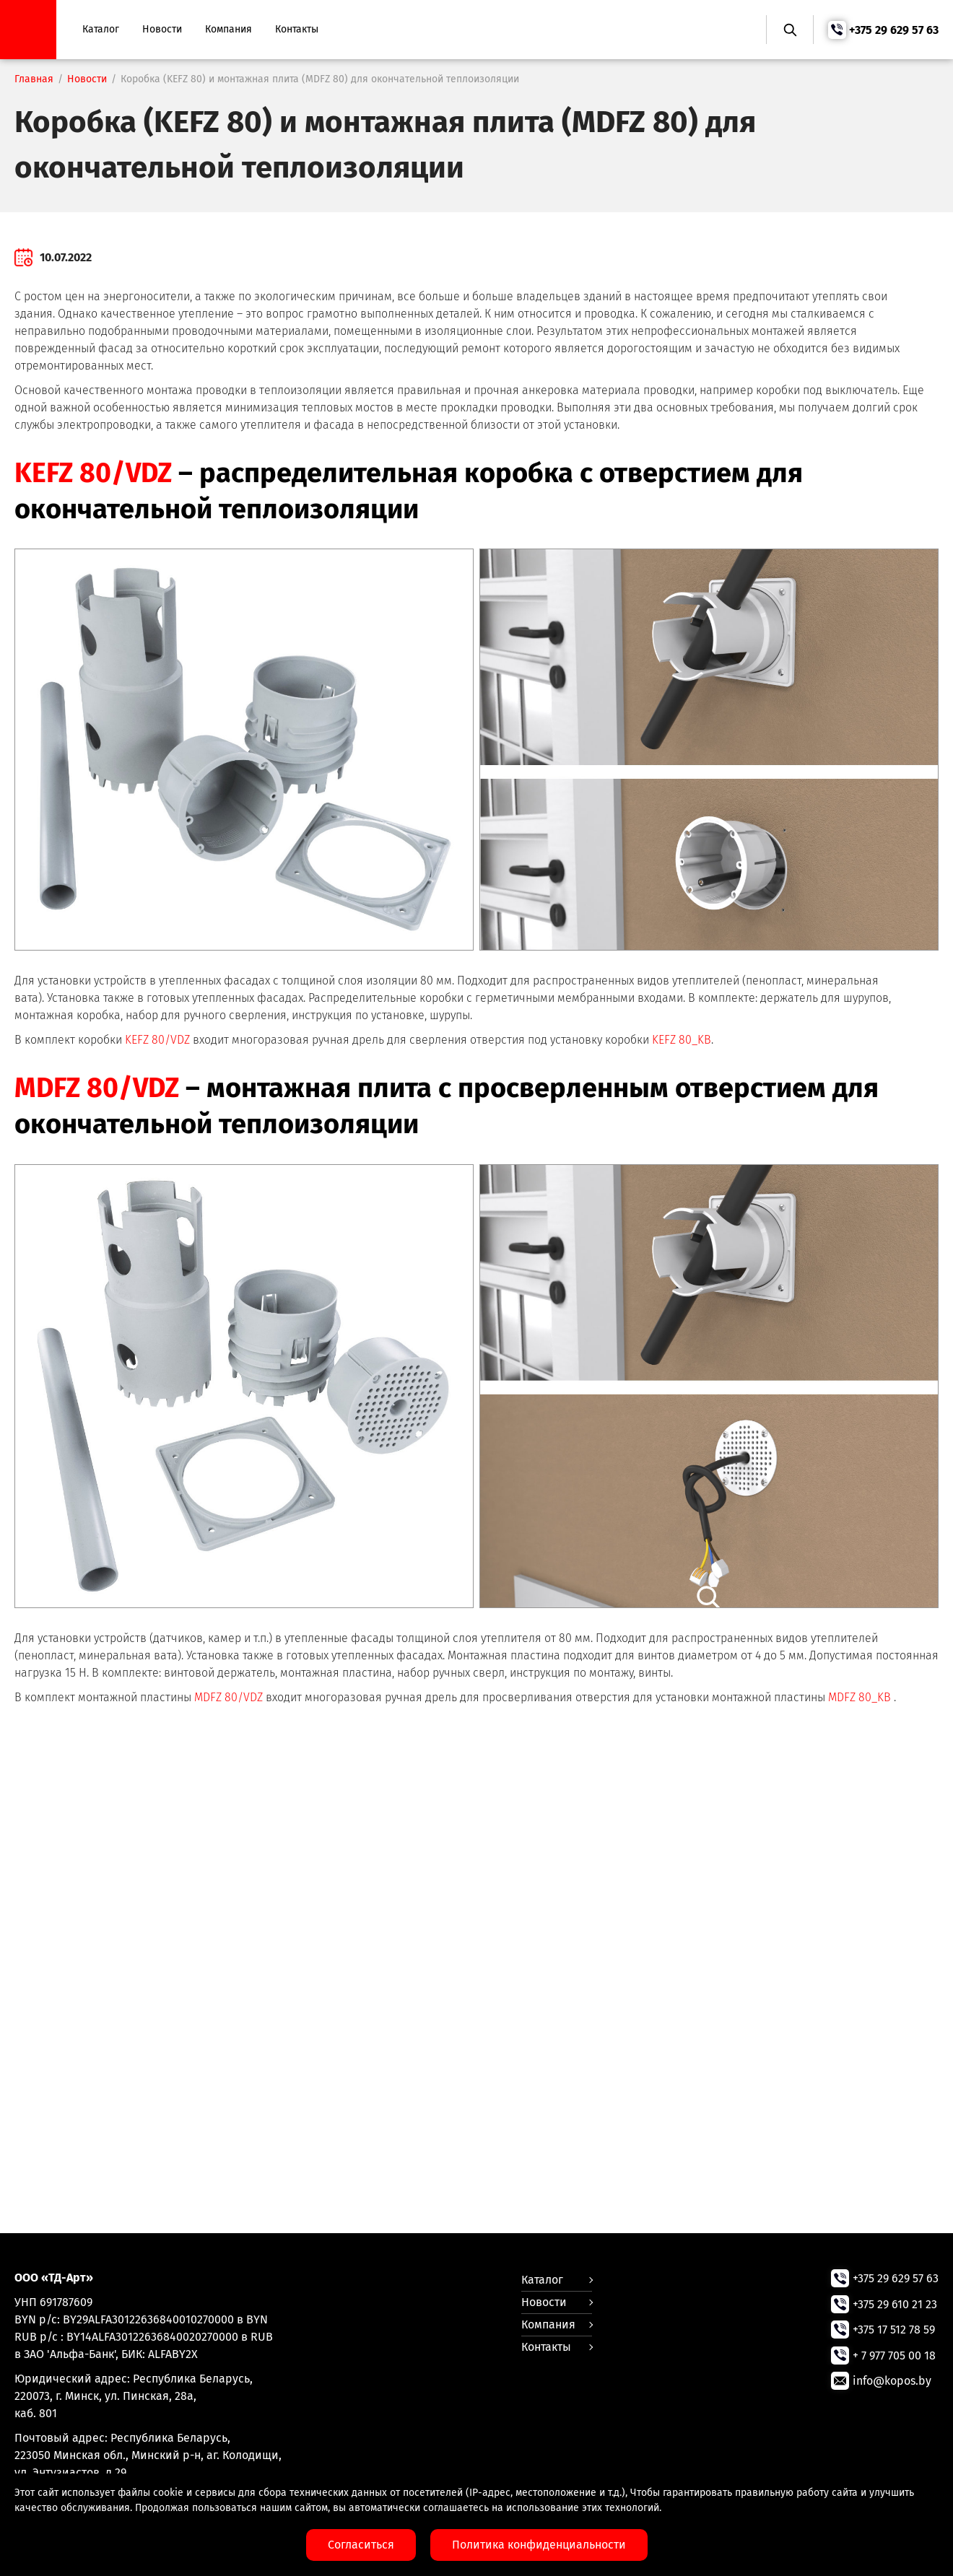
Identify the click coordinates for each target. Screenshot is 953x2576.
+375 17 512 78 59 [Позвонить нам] (894, 2329)
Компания (229, 29)
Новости (163, 29)
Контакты (298, 29)
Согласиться (361, 2544)
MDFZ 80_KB (859, 1697)
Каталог (102, 29)
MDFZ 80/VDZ (98, 1087)
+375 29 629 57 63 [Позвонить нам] (894, 30)
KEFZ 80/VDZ (94, 472)
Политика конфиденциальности (539, 2544)
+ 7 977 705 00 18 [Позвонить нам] (894, 2354)
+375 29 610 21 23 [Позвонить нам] (895, 2303)
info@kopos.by (892, 2379)
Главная (33, 79)
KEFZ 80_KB (681, 1040)
